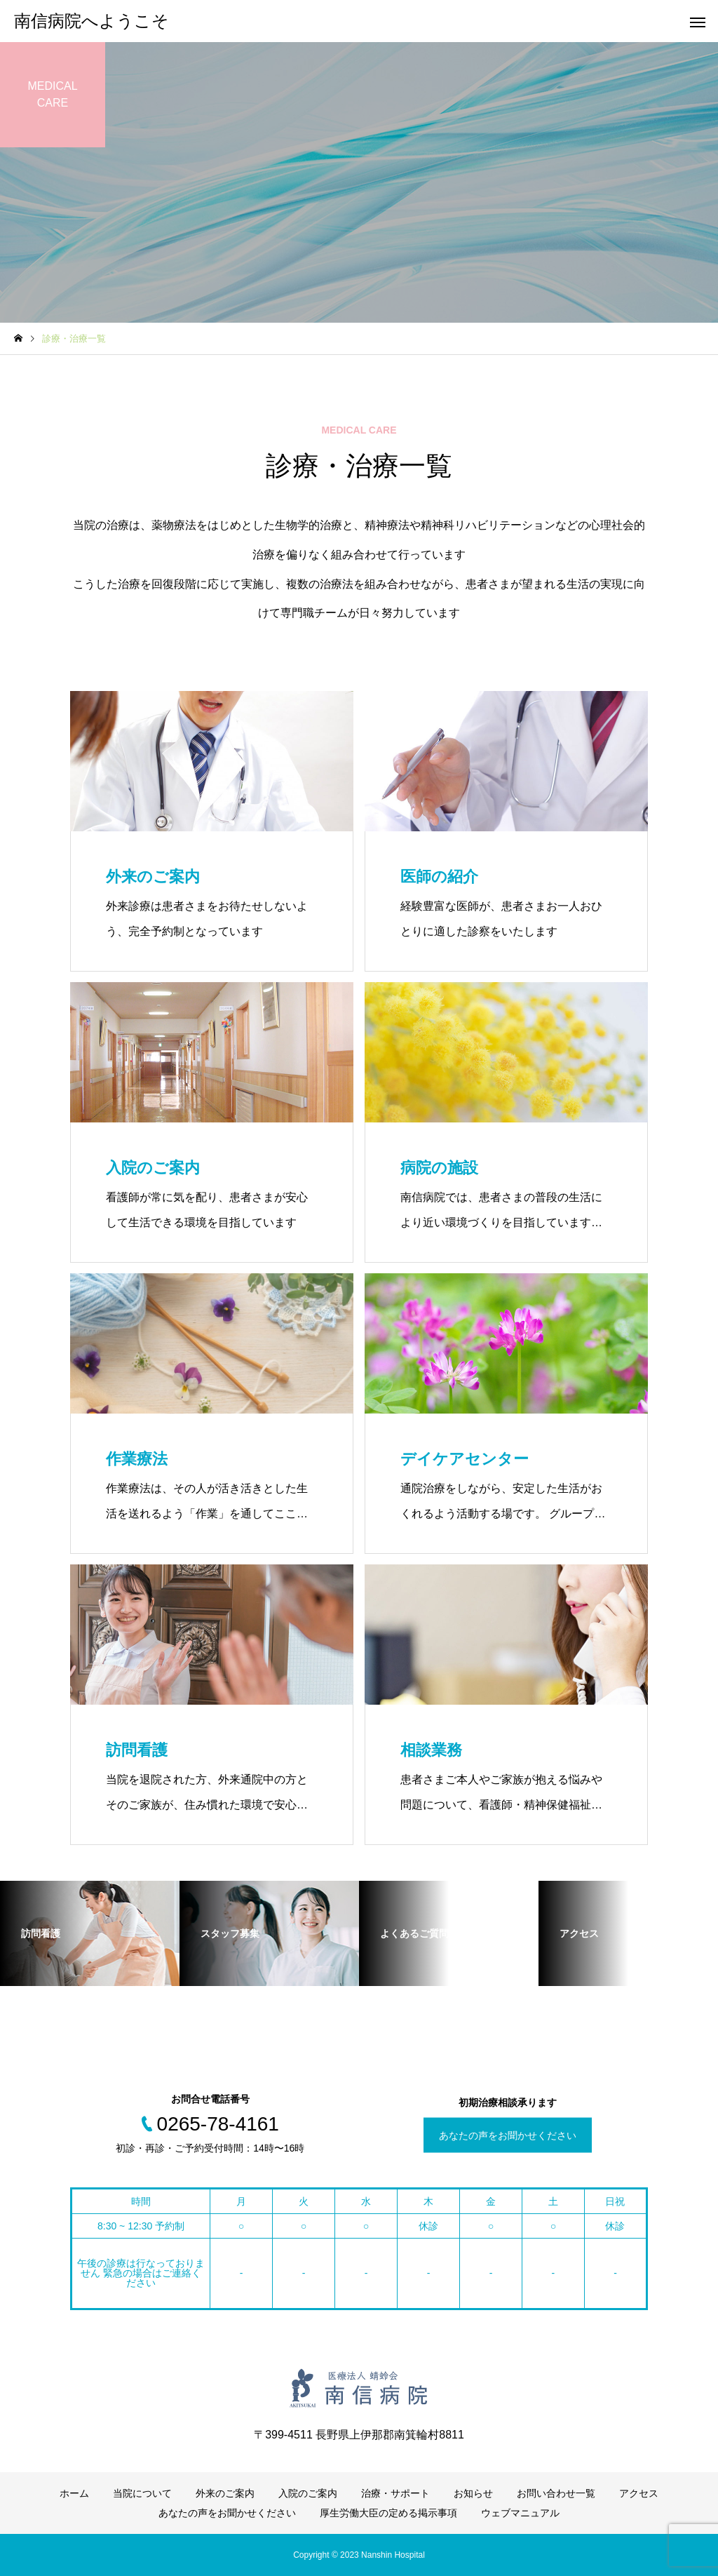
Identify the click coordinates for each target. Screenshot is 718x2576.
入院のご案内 (307, 2493)
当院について (142, 2493)
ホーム (74, 2493)
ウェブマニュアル (520, 2512)
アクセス (638, 2493)
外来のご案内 (225, 2493)
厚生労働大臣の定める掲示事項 (388, 2512)
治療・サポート (395, 2493)
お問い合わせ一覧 (556, 2493)
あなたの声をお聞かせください (507, 2134)
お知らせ (473, 2493)
